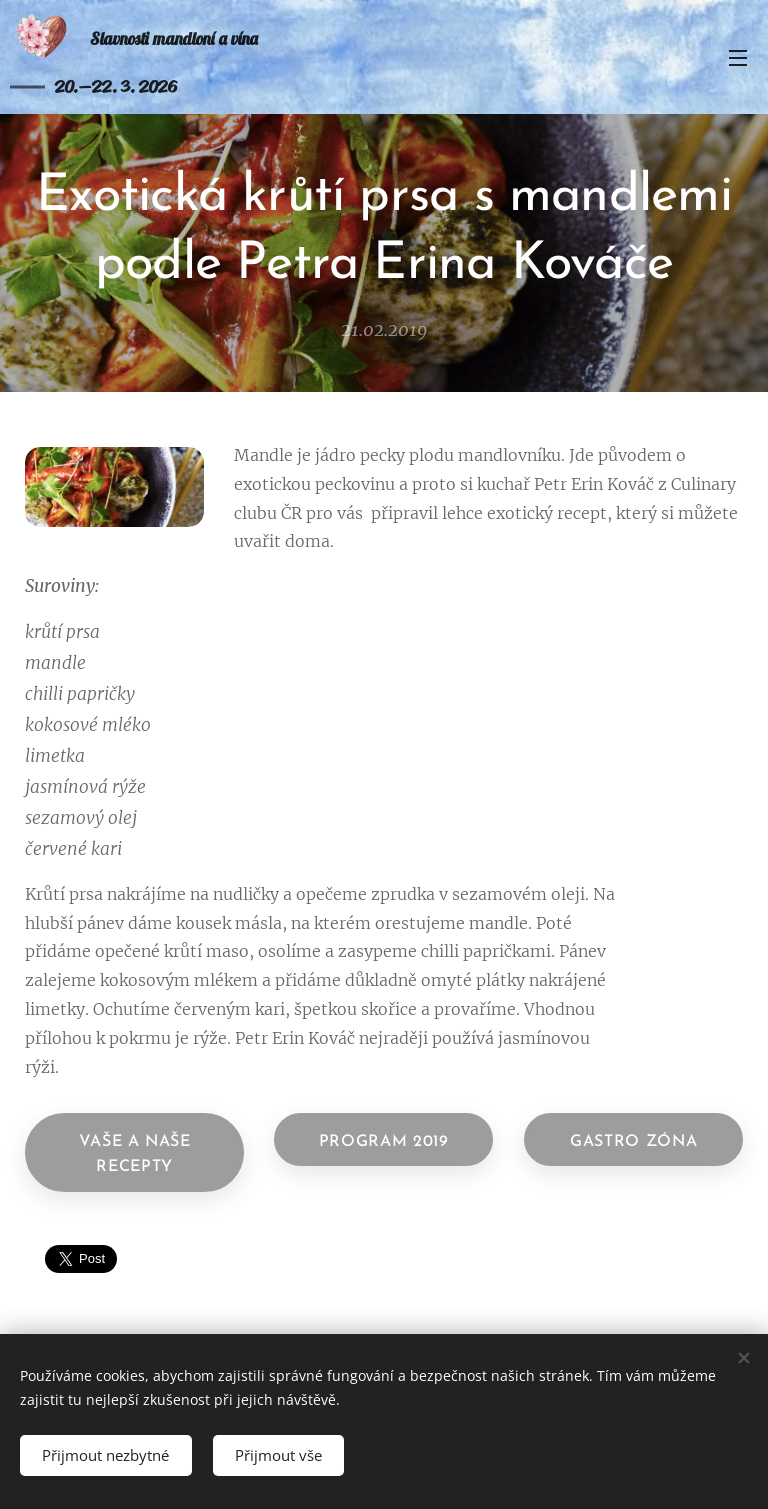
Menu (738, 58)
